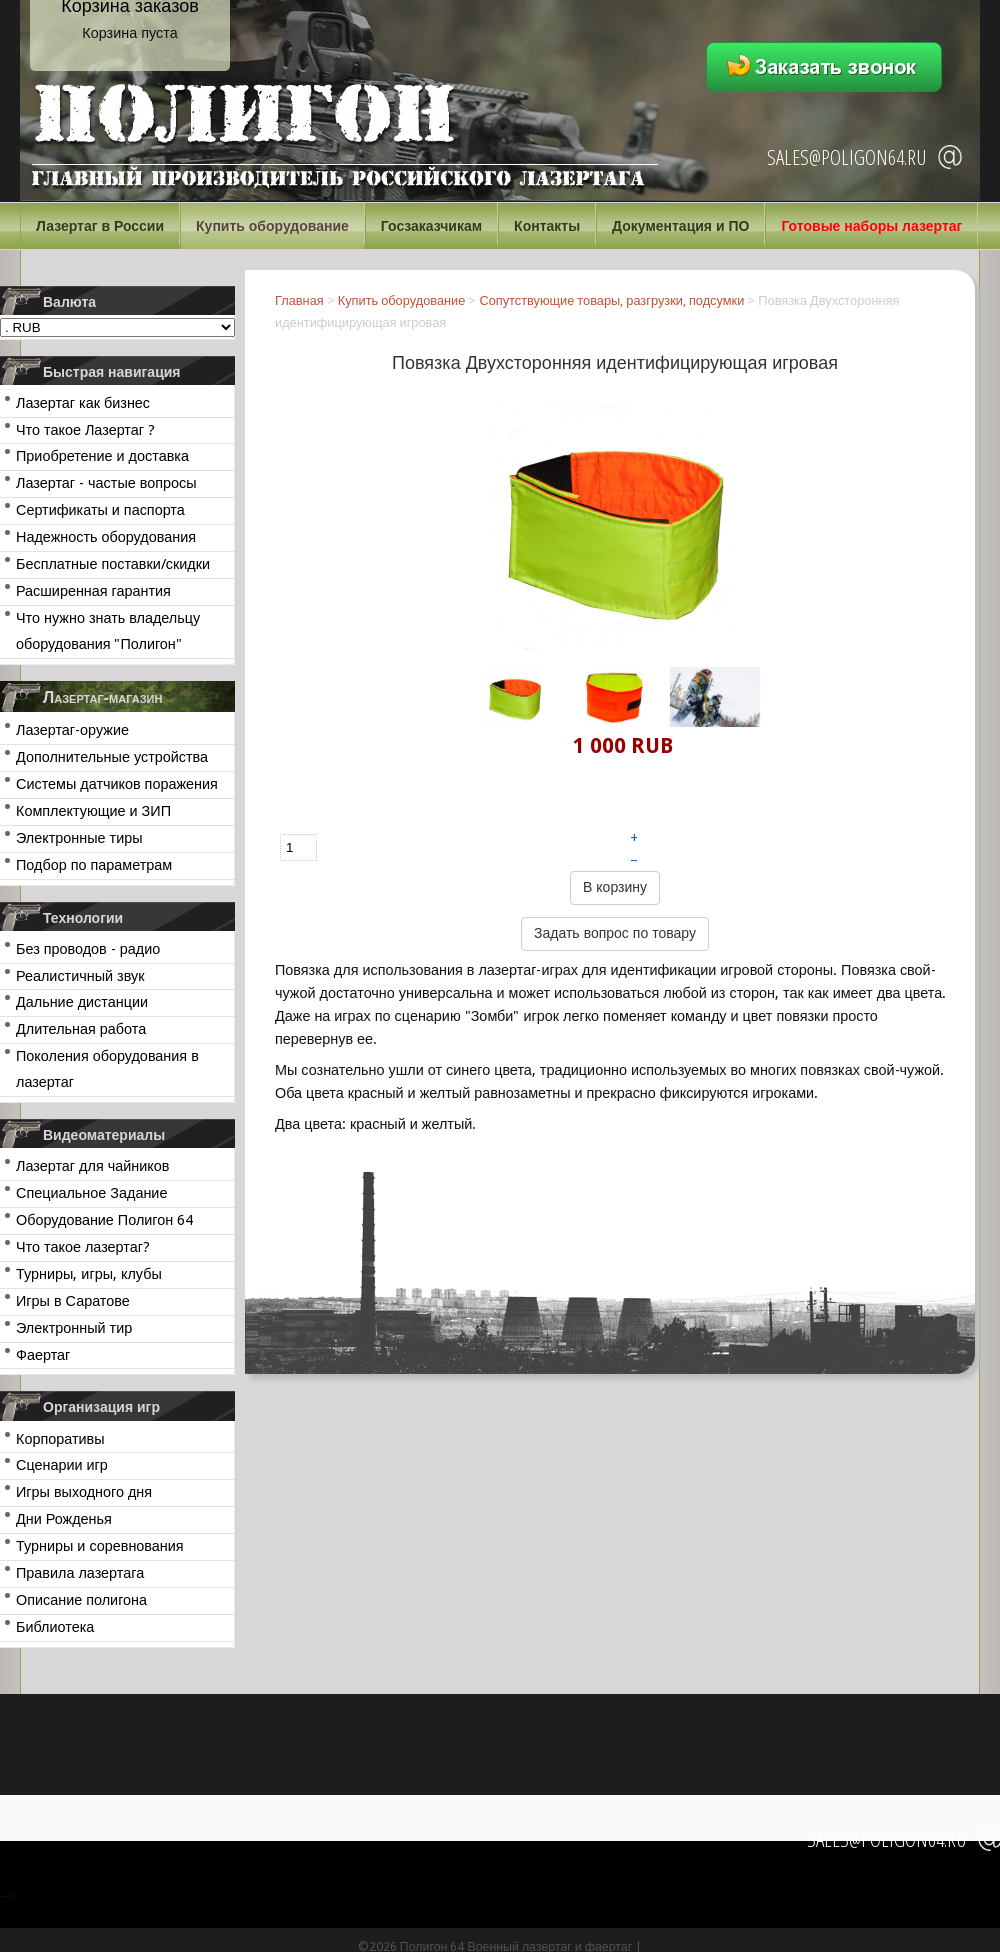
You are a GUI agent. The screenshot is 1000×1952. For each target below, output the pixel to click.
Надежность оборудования (106, 537)
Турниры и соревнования (100, 1546)
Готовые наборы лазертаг (871, 226)
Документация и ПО (680, 226)
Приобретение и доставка (102, 456)
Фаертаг (43, 1355)
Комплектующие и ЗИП (93, 811)
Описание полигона (81, 1600)
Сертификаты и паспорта (100, 510)
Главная (299, 300)
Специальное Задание (91, 1193)
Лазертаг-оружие (72, 730)
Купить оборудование (272, 226)
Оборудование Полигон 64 (104, 1220)
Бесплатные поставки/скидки (113, 564)
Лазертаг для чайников (92, 1166)
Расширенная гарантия (93, 591)
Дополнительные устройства (112, 757)
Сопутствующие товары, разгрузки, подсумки (611, 300)
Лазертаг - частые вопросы (106, 483)
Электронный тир (74, 1328)
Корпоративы (60, 1439)
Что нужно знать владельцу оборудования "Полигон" (108, 631)
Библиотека (55, 1627)
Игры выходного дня (84, 1492)
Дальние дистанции (82, 1002)
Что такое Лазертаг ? (85, 430)
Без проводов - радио (88, 949)
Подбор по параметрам (94, 865)
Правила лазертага (80, 1573)
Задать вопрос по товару (615, 933)
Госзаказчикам (431, 226)
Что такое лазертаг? (83, 1247)
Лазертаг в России (100, 226)
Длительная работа (81, 1029)
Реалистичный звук (80, 976)
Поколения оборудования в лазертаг (107, 1069)
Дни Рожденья (64, 1519)
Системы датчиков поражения (117, 784)
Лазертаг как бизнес (83, 403)
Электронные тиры (79, 838)
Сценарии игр (62, 1465)
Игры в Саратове (73, 1301)
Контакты (547, 226)
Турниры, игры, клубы (89, 1274)
